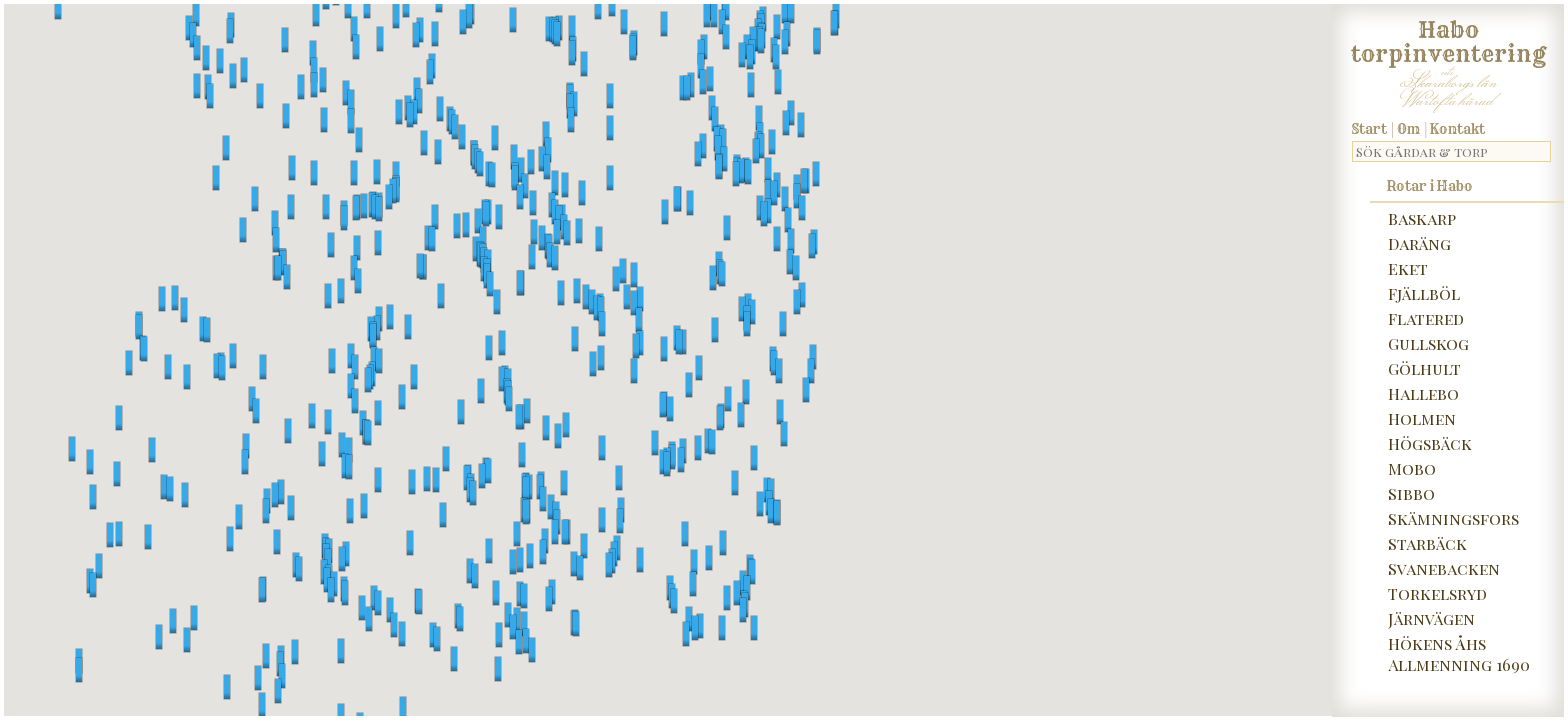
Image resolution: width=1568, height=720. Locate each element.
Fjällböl (1424, 293)
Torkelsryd (1437, 593)
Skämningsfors (1453, 518)
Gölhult (1424, 368)
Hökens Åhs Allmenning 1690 (1459, 654)
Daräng (1419, 243)
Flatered (1426, 318)
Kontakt (1457, 129)
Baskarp (1422, 218)
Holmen (1422, 418)
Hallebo (1423, 393)
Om (1408, 129)
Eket (1408, 268)
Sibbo (1411, 493)
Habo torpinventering (1448, 38)
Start (1369, 129)
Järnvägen (1431, 618)
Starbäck (1427, 543)
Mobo (1412, 468)
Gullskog (1428, 343)
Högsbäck (1430, 443)
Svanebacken (1444, 568)
